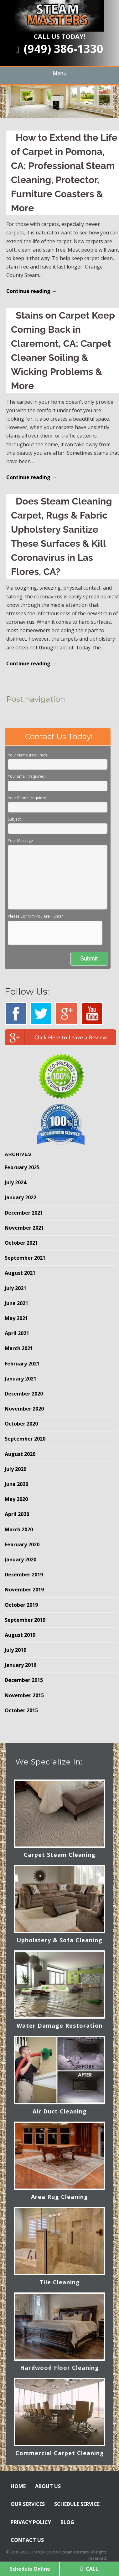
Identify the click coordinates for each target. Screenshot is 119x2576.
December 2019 (24, 1574)
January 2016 (20, 1665)
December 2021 (24, 1212)
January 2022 (20, 1197)
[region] (59, 101)
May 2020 (16, 1499)
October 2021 (21, 1242)
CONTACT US (27, 2540)
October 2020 (21, 1423)
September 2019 (25, 1619)
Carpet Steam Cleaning (60, 1854)
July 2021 (15, 1288)
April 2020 (17, 1514)
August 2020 (20, 1454)
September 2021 (25, 1257)
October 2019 (21, 1604)
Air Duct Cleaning (60, 2111)
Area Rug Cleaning (59, 2196)
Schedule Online (30, 2568)
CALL (89, 2568)
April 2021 (17, 1333)
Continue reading (31, 291)
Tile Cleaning (59, 2282)
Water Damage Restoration (60, 2025)
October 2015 (21, 1710)
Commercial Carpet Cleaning (59, 2453)
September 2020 (25, 1438)
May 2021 (16, 1318)
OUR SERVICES (28, 2504)
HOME (18, 2486)
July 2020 (15, 1469)
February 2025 (22, 1167)
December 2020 (24, 1393)
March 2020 (19, 1529)
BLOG (67, 2522)
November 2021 (24, 1227)
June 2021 (16, 1303)
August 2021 (20, 1272)
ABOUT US (48, 2486)
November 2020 (24, 1408)
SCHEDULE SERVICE (77, 2504)
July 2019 (15, 1649)
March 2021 (19, 1348)
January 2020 (20, 1559)
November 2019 (24, 1589)
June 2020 (16, 1484)
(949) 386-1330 (59, 48)
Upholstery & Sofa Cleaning (59, 1940)
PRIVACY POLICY (31, 2522)
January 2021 (20, 1378)
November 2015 (24, 1695)
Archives (18, 1154)
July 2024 (15, 1182)
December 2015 (24, 1680)
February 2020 (22, 1544)
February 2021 (22, 1363)
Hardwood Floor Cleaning (59, 2367)
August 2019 (20, 1634)
